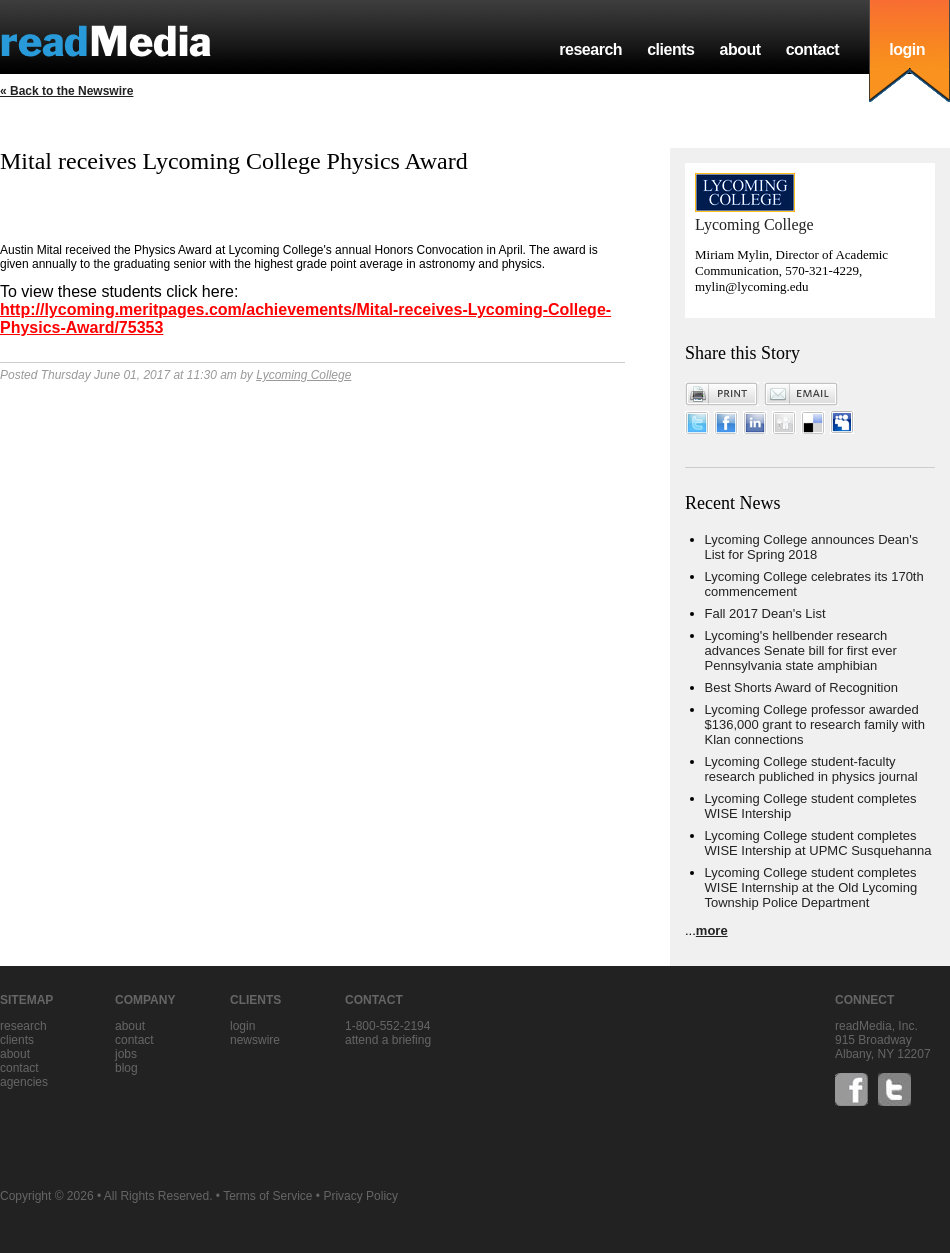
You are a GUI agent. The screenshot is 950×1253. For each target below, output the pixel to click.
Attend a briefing (388, 1040)
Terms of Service (267, 1196)
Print (722, 394)
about (739, 49)
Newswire (255, 1040)
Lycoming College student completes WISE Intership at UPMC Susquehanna (818, 843)
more (712, 930)
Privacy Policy (360, 1196)
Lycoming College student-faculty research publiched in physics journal (811, 769)
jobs (126, 1054)
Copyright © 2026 (47, 1196)
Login (242, 1026)
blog (126, 1068)
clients (670, 49)
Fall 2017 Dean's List (765, 613)
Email (801, 394)
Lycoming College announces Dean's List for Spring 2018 (812, 547)
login (907, 49)
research (590, 49)
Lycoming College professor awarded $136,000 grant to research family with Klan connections (815, 724)
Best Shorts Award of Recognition (801, 687)
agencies (24, 1082)
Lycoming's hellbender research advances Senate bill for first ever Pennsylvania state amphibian (801, 650)
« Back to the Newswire (66, 91)
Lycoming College (303, 375)
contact (813, 49)
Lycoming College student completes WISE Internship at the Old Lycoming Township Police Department (811, 887)
